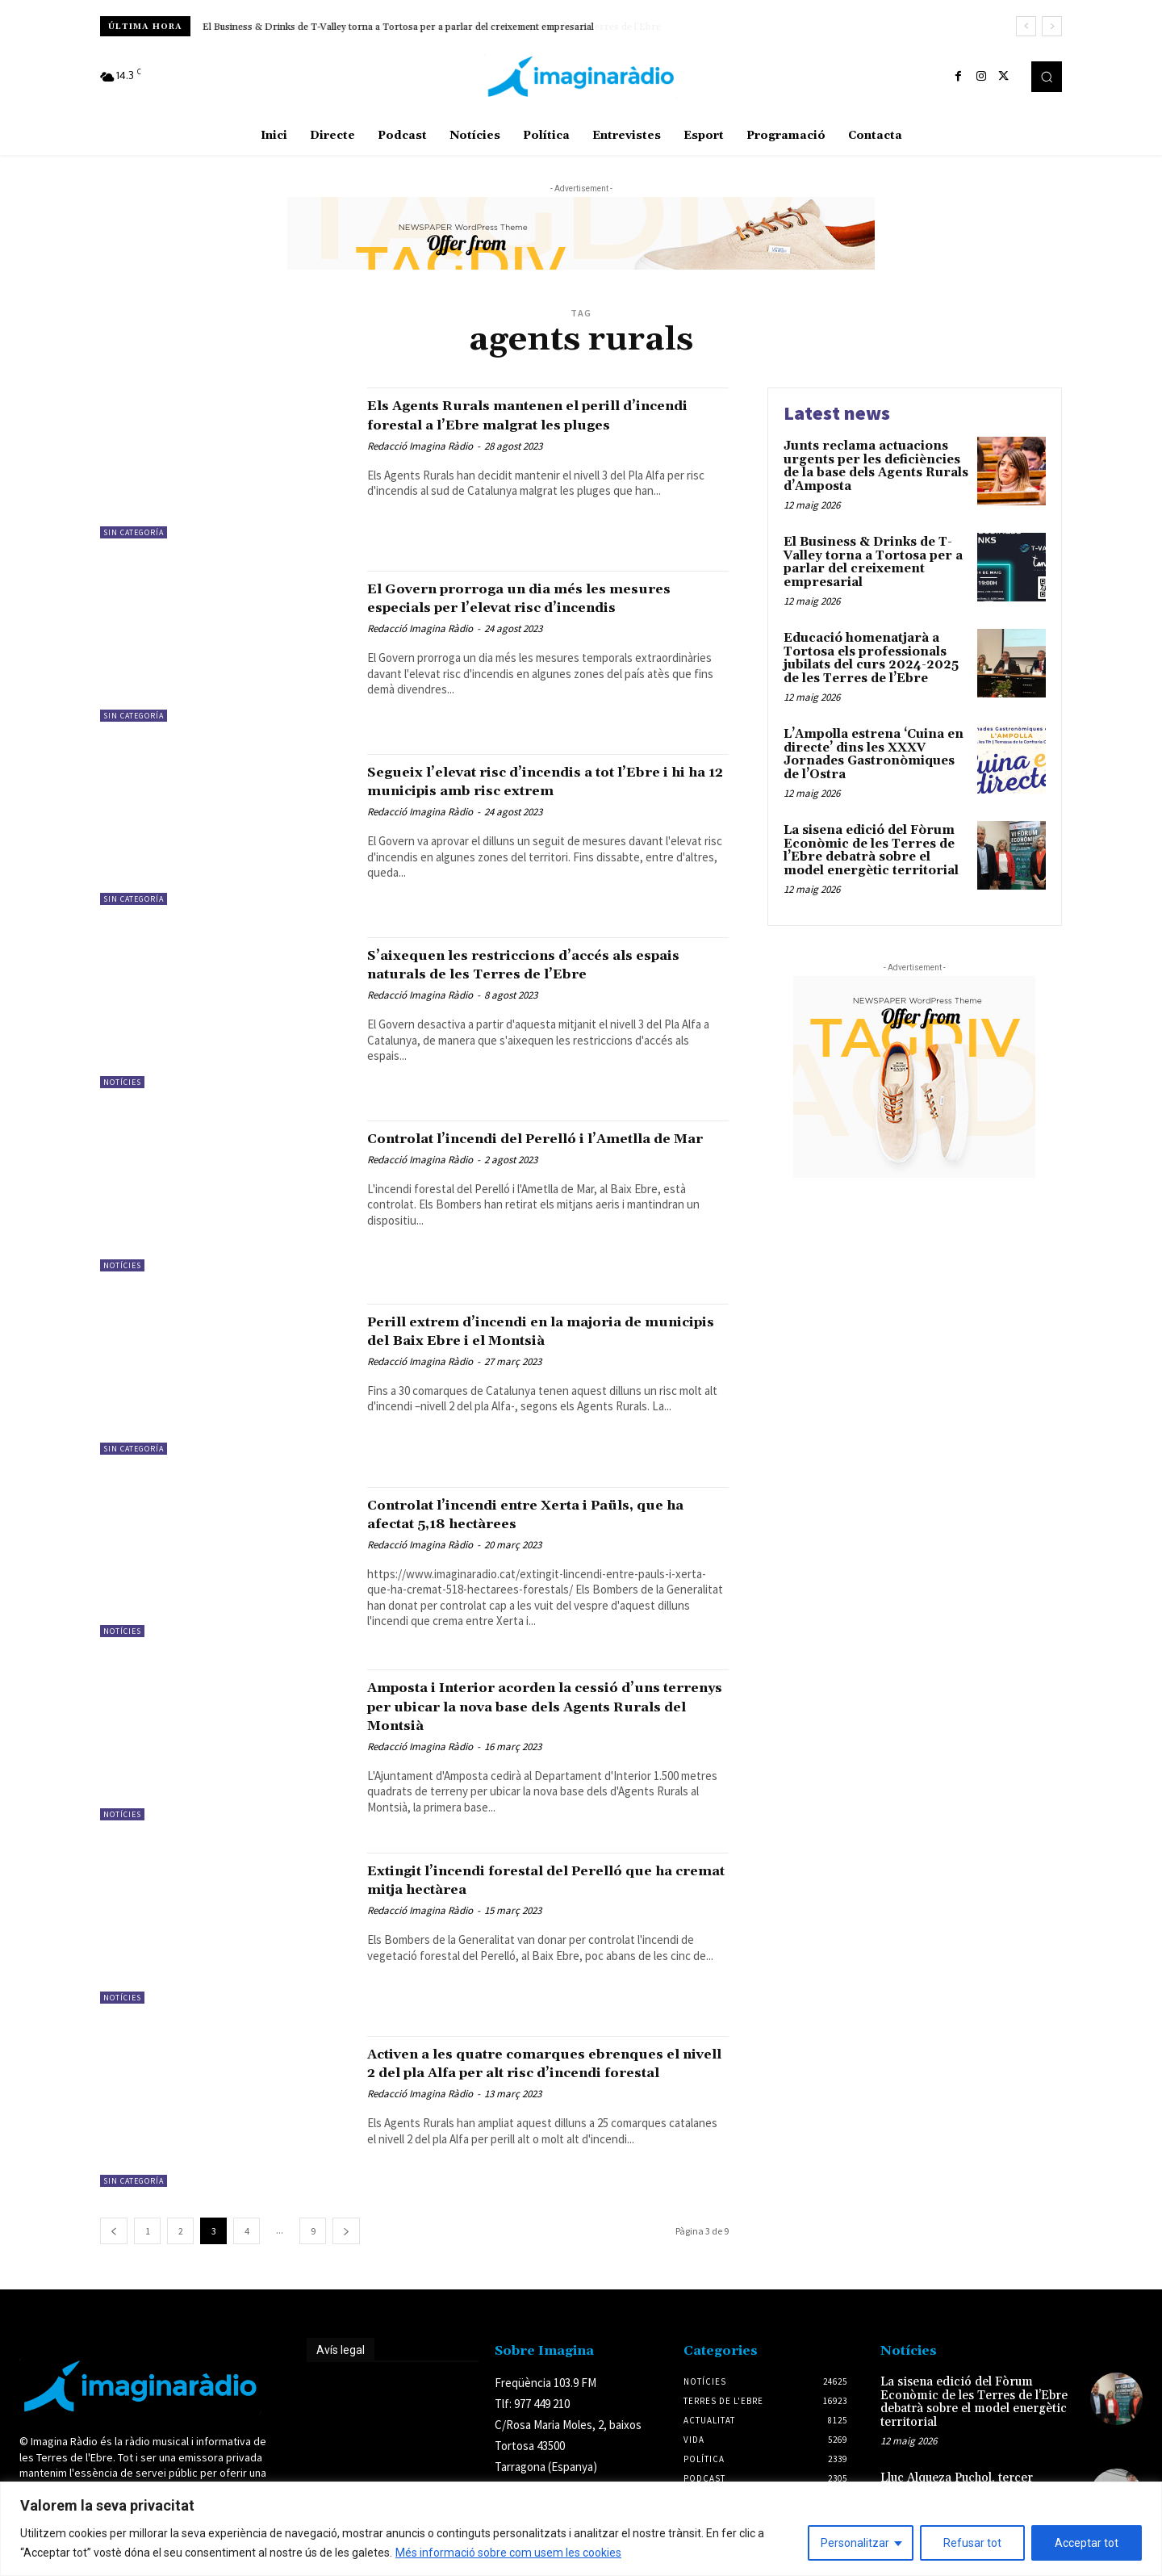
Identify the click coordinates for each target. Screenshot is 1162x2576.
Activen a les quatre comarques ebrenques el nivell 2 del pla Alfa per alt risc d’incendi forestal (541, 2072)
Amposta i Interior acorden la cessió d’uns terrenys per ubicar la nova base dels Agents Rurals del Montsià (534, 1706)
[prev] (1026, 26)
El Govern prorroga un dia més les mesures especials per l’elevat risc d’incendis (517, 607)
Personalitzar (855, 2542)
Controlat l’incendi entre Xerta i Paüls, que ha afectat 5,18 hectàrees (537, 1514)
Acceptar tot (1086, 2542)
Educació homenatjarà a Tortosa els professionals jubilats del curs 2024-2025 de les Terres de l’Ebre (871, 658)
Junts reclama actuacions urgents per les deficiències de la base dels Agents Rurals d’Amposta (876, 466)
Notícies (122, 1082)
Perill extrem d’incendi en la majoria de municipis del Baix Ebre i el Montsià (541, 1331)
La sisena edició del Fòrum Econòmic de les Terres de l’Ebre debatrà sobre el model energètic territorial (871, 850)
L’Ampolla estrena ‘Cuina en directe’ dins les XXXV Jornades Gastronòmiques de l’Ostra (873, 754)
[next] (1052, 26)
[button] (1046, 76)
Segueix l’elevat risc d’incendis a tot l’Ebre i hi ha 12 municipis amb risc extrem (524, 790)
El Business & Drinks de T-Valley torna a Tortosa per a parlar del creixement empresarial (398, 27)
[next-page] (346, 2231)
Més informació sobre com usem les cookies (508, 2552)
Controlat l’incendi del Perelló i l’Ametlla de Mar (505, 1147)
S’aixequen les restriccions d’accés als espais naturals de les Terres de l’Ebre (534, 964)
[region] (581, 2529)
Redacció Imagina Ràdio (420, 464)
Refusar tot (972, 2542)
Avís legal (340, 2350)
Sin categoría (133, 532)
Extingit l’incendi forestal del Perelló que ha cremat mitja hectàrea (529, 1880)
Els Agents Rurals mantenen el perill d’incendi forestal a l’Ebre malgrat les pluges (532, 424)
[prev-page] (113, 2231)
